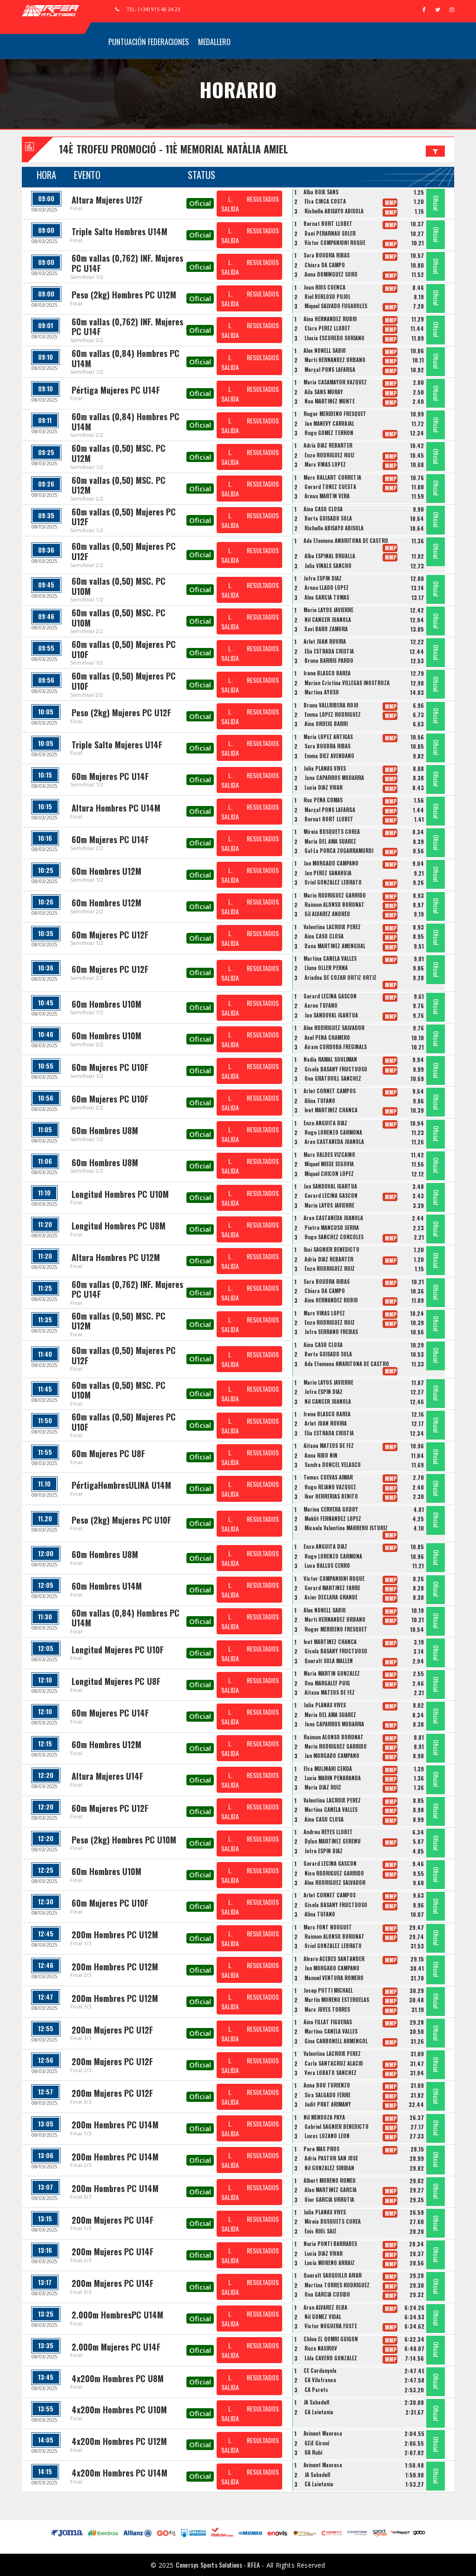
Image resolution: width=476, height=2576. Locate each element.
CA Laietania (318, 2412)
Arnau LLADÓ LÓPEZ (326, 587)
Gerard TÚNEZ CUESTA (330, 486)
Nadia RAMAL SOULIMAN (330, 1059)
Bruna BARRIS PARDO (328, 660)
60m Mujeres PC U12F (110, 935)
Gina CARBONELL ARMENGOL (336, 2041)
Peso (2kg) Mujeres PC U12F (121, 713)
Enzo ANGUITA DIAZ (325, 1123)
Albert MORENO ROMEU (330, 2180)
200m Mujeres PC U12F (112, 2030)
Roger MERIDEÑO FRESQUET (335, 413)
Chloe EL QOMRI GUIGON (331, 2339)
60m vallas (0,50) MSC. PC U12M (118, 453)
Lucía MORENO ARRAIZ (329, 2262)
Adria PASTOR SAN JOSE (331, 2158)
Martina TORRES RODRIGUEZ (337, 2285)
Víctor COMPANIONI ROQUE (334, 242)
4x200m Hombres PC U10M (119, 2410)
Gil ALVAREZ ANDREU (327, 914)
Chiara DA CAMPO (324, 265)
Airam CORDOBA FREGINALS (335, 1046)
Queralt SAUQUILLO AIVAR (333, 2275)
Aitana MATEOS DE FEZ (329, 1445)
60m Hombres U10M (106, 1004)
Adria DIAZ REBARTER (328, 445)
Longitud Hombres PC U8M (118, 1226)
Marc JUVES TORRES (327, 2009)
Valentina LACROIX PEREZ (332, 927)
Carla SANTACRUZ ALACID (333, 2063)
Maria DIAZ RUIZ (322, 1787)
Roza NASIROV (320, 2348)
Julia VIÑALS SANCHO (327, 565)
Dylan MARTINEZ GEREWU (332, 1841)
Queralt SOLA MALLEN (328, 1660)
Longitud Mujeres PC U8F (116, 1681)
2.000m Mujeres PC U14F (116, 2347)
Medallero (214, 41)
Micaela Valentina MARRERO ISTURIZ (346, 1528)
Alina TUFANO (319, 1100)
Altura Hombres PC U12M (116, 1257)
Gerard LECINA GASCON (330, 996)
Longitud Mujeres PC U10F (118, 1650)
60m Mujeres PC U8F (108, 1453)
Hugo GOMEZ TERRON (328, 432)
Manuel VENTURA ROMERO (334, 1978)
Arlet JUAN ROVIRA (325, 641)
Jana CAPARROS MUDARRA (334, 777)
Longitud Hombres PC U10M (120, 1194)
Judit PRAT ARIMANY (327, 2104)
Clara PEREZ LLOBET (327, 328)
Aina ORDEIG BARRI (326, 723)
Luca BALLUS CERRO (327, 1565)
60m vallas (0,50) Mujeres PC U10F (124, 649)
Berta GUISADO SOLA (328, 518)
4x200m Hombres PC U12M (119, 2441)
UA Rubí (313, 2452)
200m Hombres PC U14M (115, 2125)
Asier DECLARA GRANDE (330, 1597)
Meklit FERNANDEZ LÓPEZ (332, 1518)
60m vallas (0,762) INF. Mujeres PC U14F (127, 263)
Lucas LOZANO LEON (327, 2136)
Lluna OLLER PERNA (326, 967)
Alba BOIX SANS (321, 192)
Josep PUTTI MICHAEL (328, 1990)
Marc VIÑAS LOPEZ (325, 464)
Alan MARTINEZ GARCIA (330, 2189)
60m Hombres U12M (106, 871)
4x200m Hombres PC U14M (119, 2473)
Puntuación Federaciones (148, 41)
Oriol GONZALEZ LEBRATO (333, 882)
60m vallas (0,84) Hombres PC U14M (125, 358)
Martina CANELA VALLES (330, 958)
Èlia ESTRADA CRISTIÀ (329, 651)
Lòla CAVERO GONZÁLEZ (330, 2358)
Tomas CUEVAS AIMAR (328, 1477)
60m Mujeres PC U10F (110, 1067)
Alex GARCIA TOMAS (326, 597)
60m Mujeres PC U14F (110, 776)
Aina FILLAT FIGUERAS (328, 2022)
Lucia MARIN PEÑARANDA (332, 1778)
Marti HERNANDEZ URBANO (334, 359)
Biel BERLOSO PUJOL (327, 296)
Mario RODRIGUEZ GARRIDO (335, 895)
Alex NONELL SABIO (325, 350)
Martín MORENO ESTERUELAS (336, 1999)
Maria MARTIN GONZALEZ (332, 1673)
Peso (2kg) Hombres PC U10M (124, 1840)
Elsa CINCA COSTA (325, 201)
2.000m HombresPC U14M (117, 2315)
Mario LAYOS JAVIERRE (328, 610)
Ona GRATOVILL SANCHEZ (332, 1078)
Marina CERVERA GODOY (331, 1509)
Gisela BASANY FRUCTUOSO (335, 1069)
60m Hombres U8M (105, 1130)
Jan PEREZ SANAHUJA (327, 873)
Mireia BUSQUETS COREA (332, 831)
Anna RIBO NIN (320, 1455)
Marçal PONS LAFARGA (329, 369)
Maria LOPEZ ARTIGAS (328, 736)
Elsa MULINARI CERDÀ (328, 1768)
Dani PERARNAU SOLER (330, 233)
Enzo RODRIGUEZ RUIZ (329, 455)
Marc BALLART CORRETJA (332, 477)
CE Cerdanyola (320, 2370)
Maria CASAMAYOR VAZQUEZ (335, 382)
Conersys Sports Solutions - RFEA (218, 2564)
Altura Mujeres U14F (107, 1776)
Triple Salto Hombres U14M (119, 231)
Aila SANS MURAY (323, 392)
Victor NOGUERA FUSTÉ (330, 2326)
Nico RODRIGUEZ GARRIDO (334, 1873)
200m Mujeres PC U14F (112, 2220)
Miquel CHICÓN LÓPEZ (329, 1173)
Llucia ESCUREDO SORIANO (334, 338)
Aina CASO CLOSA (323, 509)
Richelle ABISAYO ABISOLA (334, 211)
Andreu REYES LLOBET (328, 1832)
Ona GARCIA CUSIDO (327, 2294)
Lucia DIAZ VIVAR (323, 787)
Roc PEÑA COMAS (323, 800)
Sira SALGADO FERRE (327, 2095)
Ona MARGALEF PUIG (327, 1683)
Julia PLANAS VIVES (325, 768)
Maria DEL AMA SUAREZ (330, 841)
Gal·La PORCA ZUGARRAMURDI (338, 850)
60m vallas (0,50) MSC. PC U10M (118, 586)
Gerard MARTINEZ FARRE (332, 1588)
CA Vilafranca (320, 2380)
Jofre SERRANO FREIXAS (331, 1331)
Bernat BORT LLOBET (328, 223)
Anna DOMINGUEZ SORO (330, 274)
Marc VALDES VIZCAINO (329, 1154)
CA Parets (316, 2389)
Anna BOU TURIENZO (327, 2085)
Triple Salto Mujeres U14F (117, 745)
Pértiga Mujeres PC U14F (116, 390)
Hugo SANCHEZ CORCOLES (334, 1237)
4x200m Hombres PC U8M (118, 2378)
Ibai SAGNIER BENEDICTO (331, 1249)
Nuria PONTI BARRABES (330, 2243)
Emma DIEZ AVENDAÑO (329, 756)
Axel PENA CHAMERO (327, 1037)
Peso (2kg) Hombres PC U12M (124, 295)
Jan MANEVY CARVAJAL (329, 423)
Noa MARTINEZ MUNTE (329, 401)
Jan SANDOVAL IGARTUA (331, 1015)
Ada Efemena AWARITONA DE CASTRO (346, 540)
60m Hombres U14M (107, 1586)
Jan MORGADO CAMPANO (331, 863)
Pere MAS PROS (321, 2149)
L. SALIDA (230, 203)
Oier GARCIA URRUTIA (329, 2199)
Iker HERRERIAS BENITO (331, 1496)
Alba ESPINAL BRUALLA (329, 556)
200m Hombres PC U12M (115, 1935)
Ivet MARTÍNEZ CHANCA (330, 1110)
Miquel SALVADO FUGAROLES (335, 306)
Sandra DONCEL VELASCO (332, 1464)
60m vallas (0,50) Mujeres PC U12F (124, 517)
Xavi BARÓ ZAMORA (326, 629)
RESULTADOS (263, 199)
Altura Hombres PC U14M (116, 808)
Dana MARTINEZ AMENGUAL (334, 946)
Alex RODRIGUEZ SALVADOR (334, 1027)
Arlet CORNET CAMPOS (330, 1091)
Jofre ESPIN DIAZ (323, 578)
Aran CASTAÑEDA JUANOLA (334, 1141)
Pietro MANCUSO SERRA (331, 1227)
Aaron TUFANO (320, 1005)
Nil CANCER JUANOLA (327, 619)
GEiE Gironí (316, 2443)
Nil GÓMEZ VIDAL (322, 2316)
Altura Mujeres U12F (107, 200)
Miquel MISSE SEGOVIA (329, 1164)
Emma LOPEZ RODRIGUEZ (332, 714)
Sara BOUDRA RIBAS (327, 255)
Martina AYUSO (321, 692)
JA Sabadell (316, 2402)
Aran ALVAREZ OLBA (325, 2307)
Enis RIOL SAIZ (320, 2231)
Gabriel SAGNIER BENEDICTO (336, 2126)
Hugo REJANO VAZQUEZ (330, 1487)
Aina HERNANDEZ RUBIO (330, 319)
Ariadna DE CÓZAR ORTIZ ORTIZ (340, 977)
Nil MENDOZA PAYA (324, 2117)
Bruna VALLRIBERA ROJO (331, 705)
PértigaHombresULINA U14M (121, 1485)
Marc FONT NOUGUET (328, 1927)
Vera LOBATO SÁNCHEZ (330, 2072)
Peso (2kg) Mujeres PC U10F (121, 1520)
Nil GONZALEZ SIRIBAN (329, 2168)
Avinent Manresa (323, 2433)
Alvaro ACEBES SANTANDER (334, 1958)
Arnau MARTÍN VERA (327, 496)
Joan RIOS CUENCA (324, 287)
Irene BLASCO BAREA (327, 673)
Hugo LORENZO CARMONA (333, 1132)
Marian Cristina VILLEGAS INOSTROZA (347, 683)
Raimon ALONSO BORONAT (334, 904)
